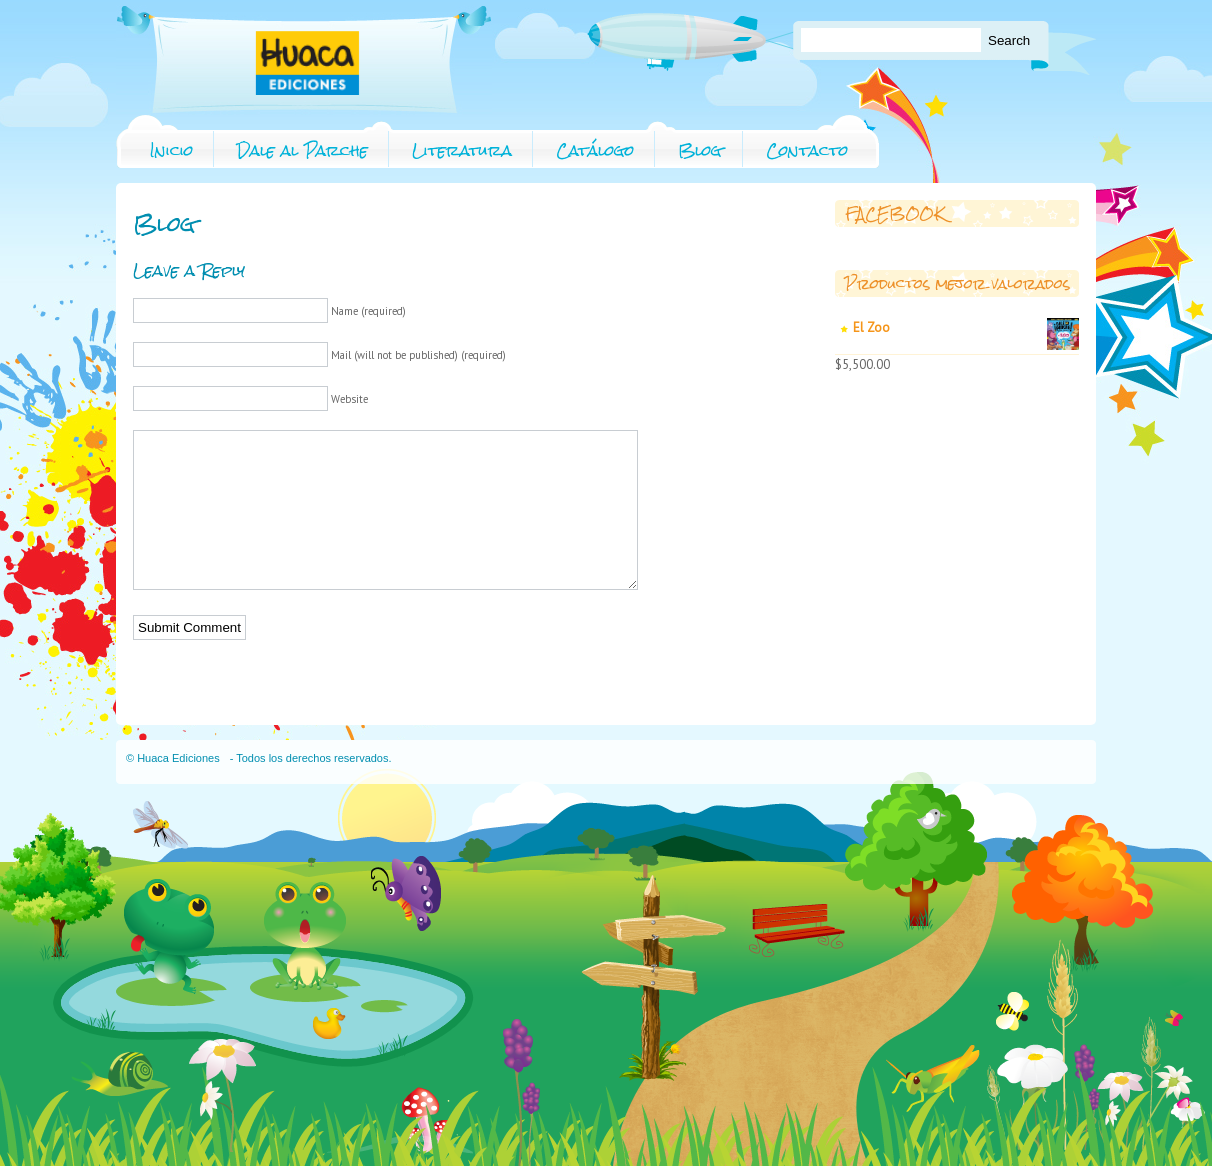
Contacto (807, 150)
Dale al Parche (302, 150)
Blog (700, 150)
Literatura (462, 150)
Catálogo (595, 150)
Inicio (171, 150)
